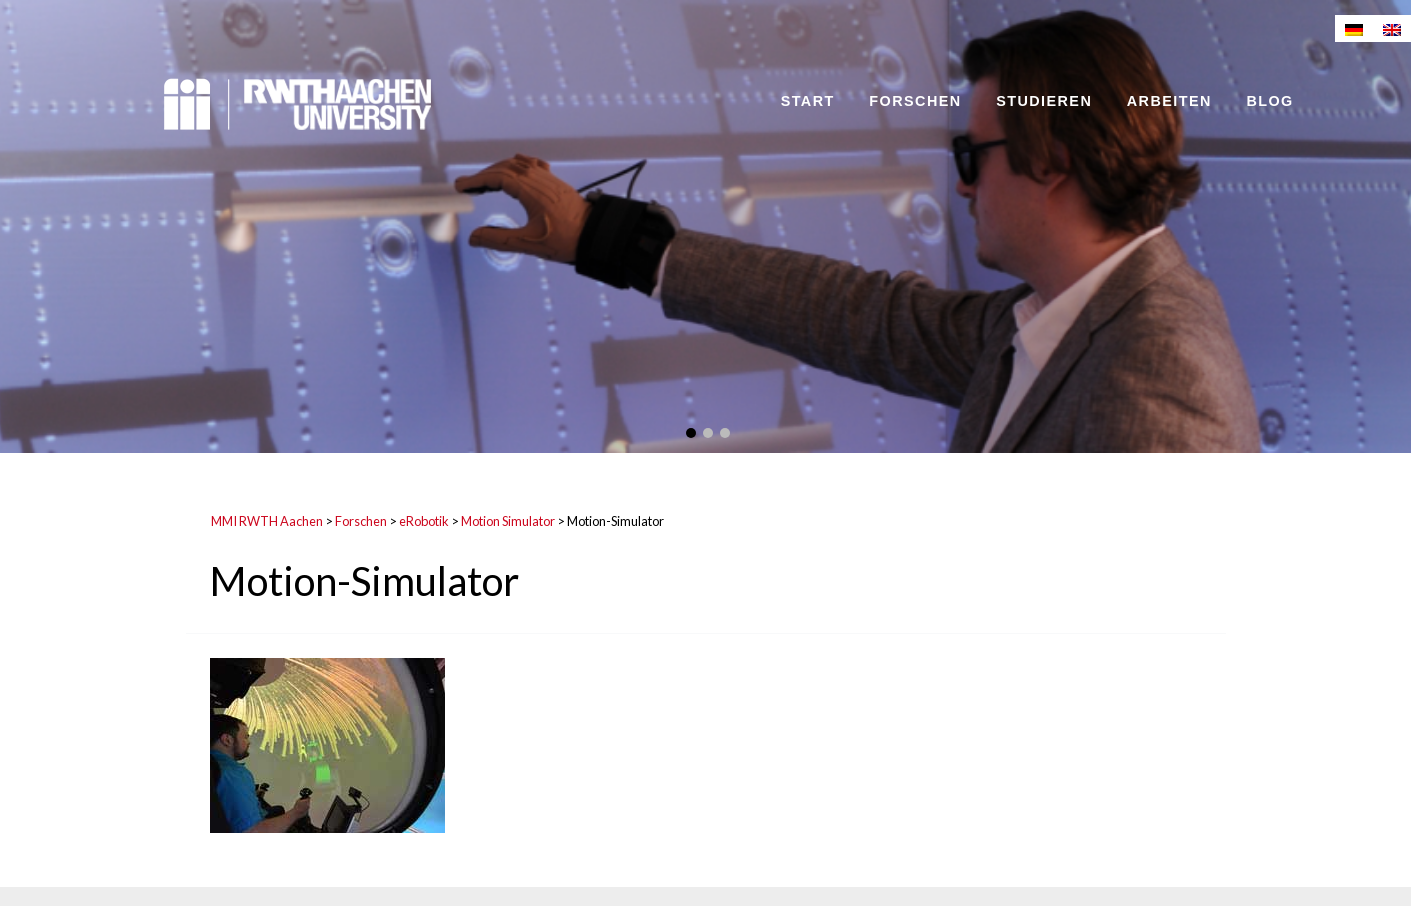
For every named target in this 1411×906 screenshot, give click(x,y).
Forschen (915, 101)
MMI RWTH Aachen (267, 521)
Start (808, 101)
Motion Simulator (508, 521)
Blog (1269, 101)
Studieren (1044, 101)
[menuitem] (1354, 28)
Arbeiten (1169, 101)
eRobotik (424, 521)
